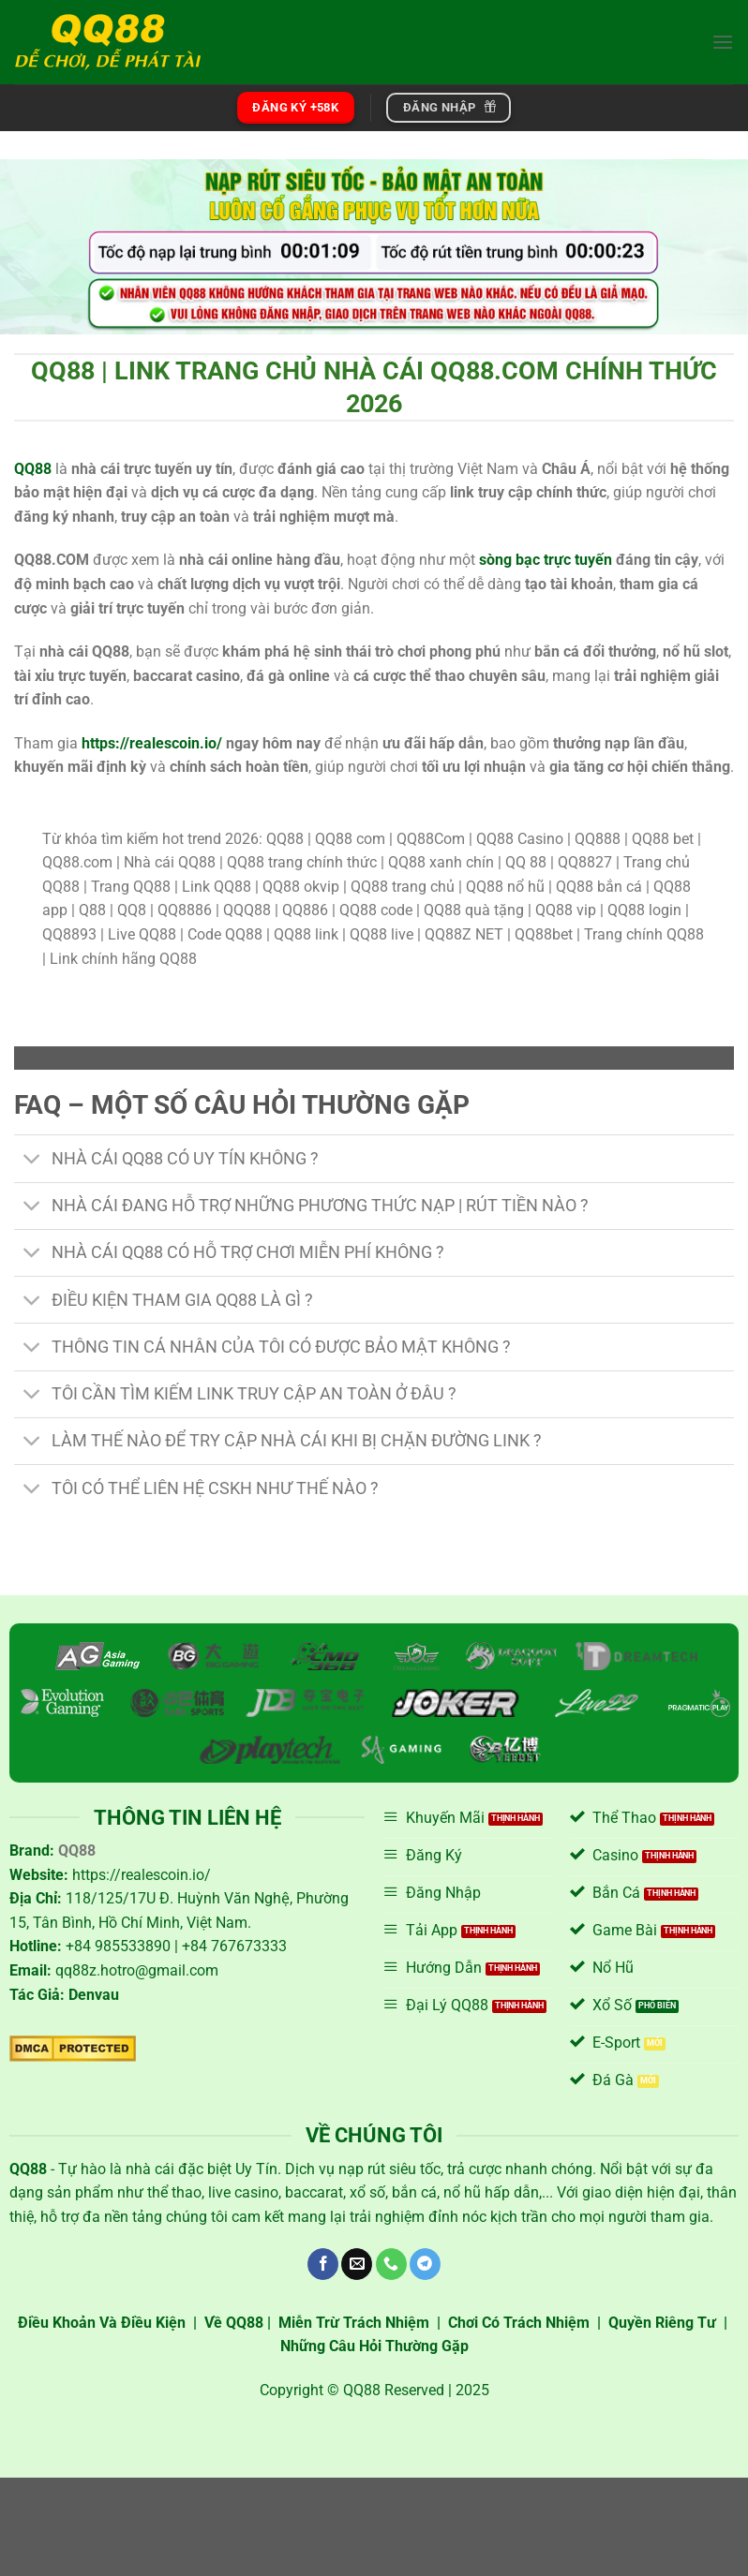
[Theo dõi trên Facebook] (322, 2264)
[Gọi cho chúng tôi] (391, 2264)
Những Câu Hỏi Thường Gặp (374, 2346)
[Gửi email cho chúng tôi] (356, 2264)
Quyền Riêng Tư (662, 2323)
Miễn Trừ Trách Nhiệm (353, 2323)
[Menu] (722, 42)
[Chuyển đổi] (32, 1160)
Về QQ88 (233, 2323)
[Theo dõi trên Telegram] (425, 2264)
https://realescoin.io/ (152, 743)
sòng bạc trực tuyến (545, 560)
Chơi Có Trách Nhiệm (519, 2323)
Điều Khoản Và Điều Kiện (102, 2323)
